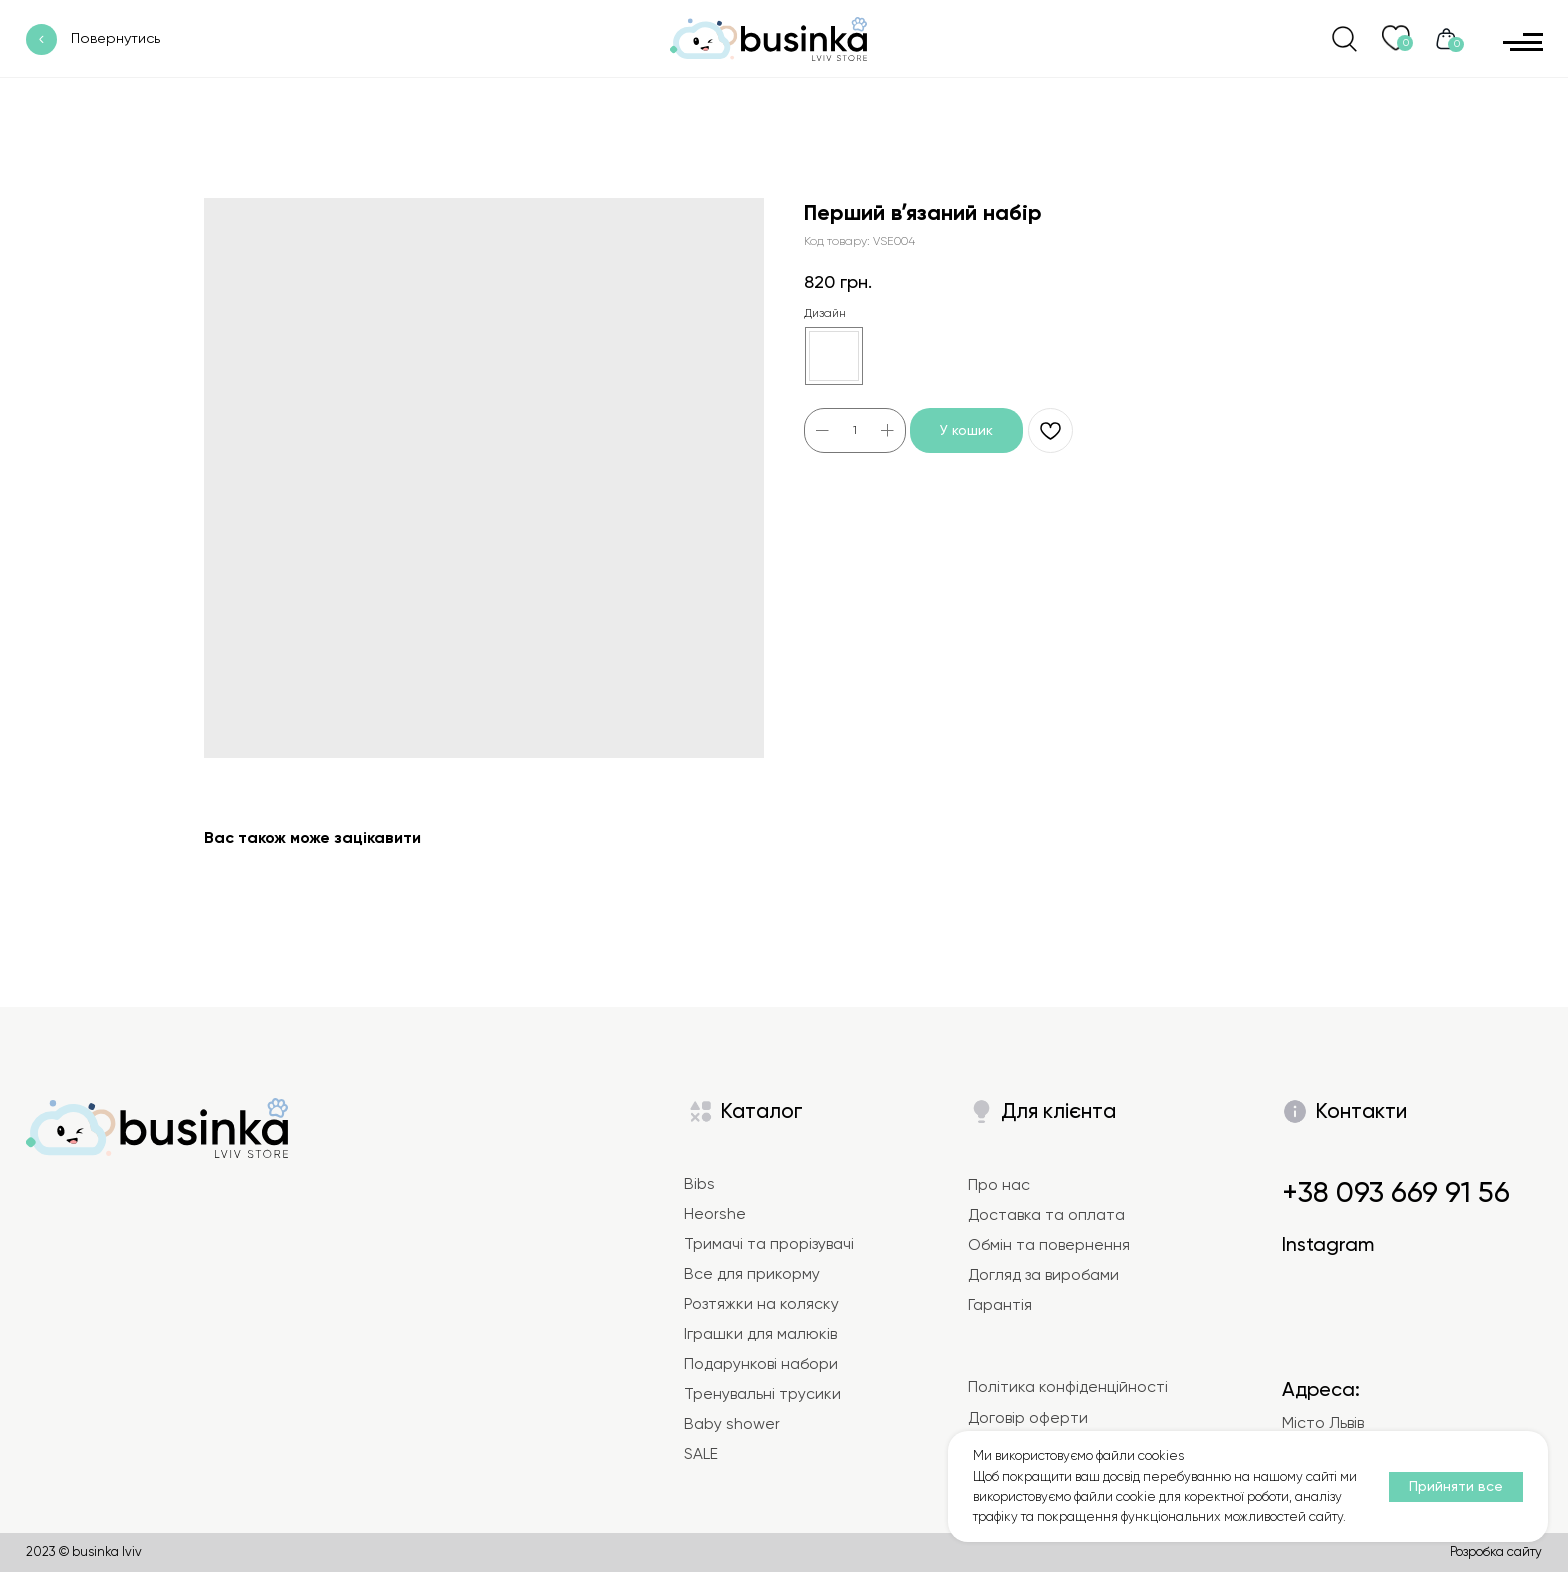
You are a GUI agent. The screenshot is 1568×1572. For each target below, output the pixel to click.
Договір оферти (1028, 1418)
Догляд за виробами (1043, 1275)
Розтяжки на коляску (761, 1304)
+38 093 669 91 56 (1396, 1192)
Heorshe (715, 1214)
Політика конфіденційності (1068, 1387)
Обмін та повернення (1049, 1245)
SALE (701, 1454)
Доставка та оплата (1046, 1215)
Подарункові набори (761, 1364)
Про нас (999, 1185)
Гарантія (1000, 1305)
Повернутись (115, 38)
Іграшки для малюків (760, 1334)
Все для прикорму (752, 1274)
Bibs (699, 1184)
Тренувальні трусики (762, 1394)
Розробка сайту (1496, 1551)
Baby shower (732, 1424)
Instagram (1328, 1244)
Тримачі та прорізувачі (769, 1244)
